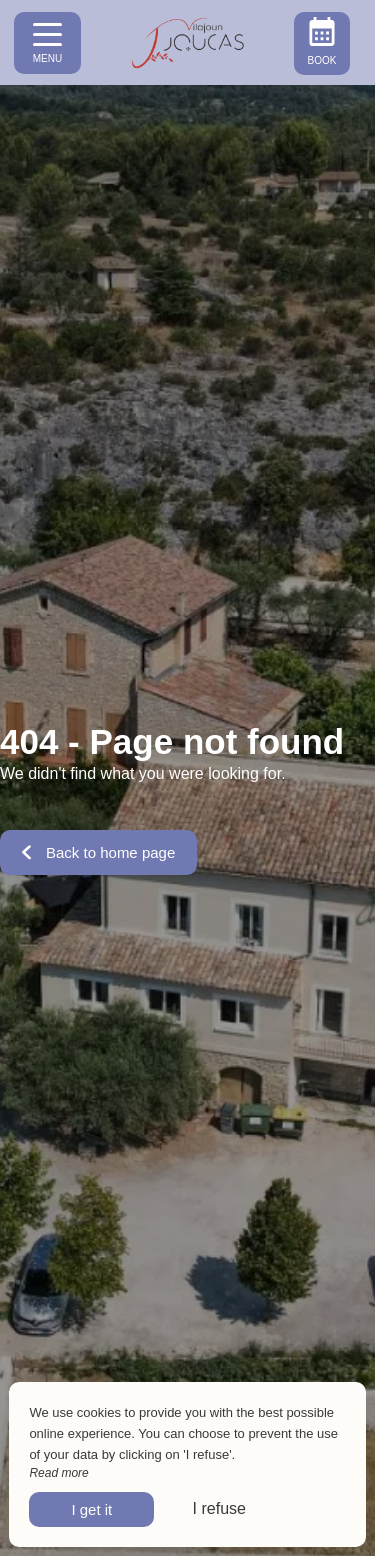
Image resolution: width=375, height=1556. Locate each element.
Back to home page (98, 852)
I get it (91, 1509)
